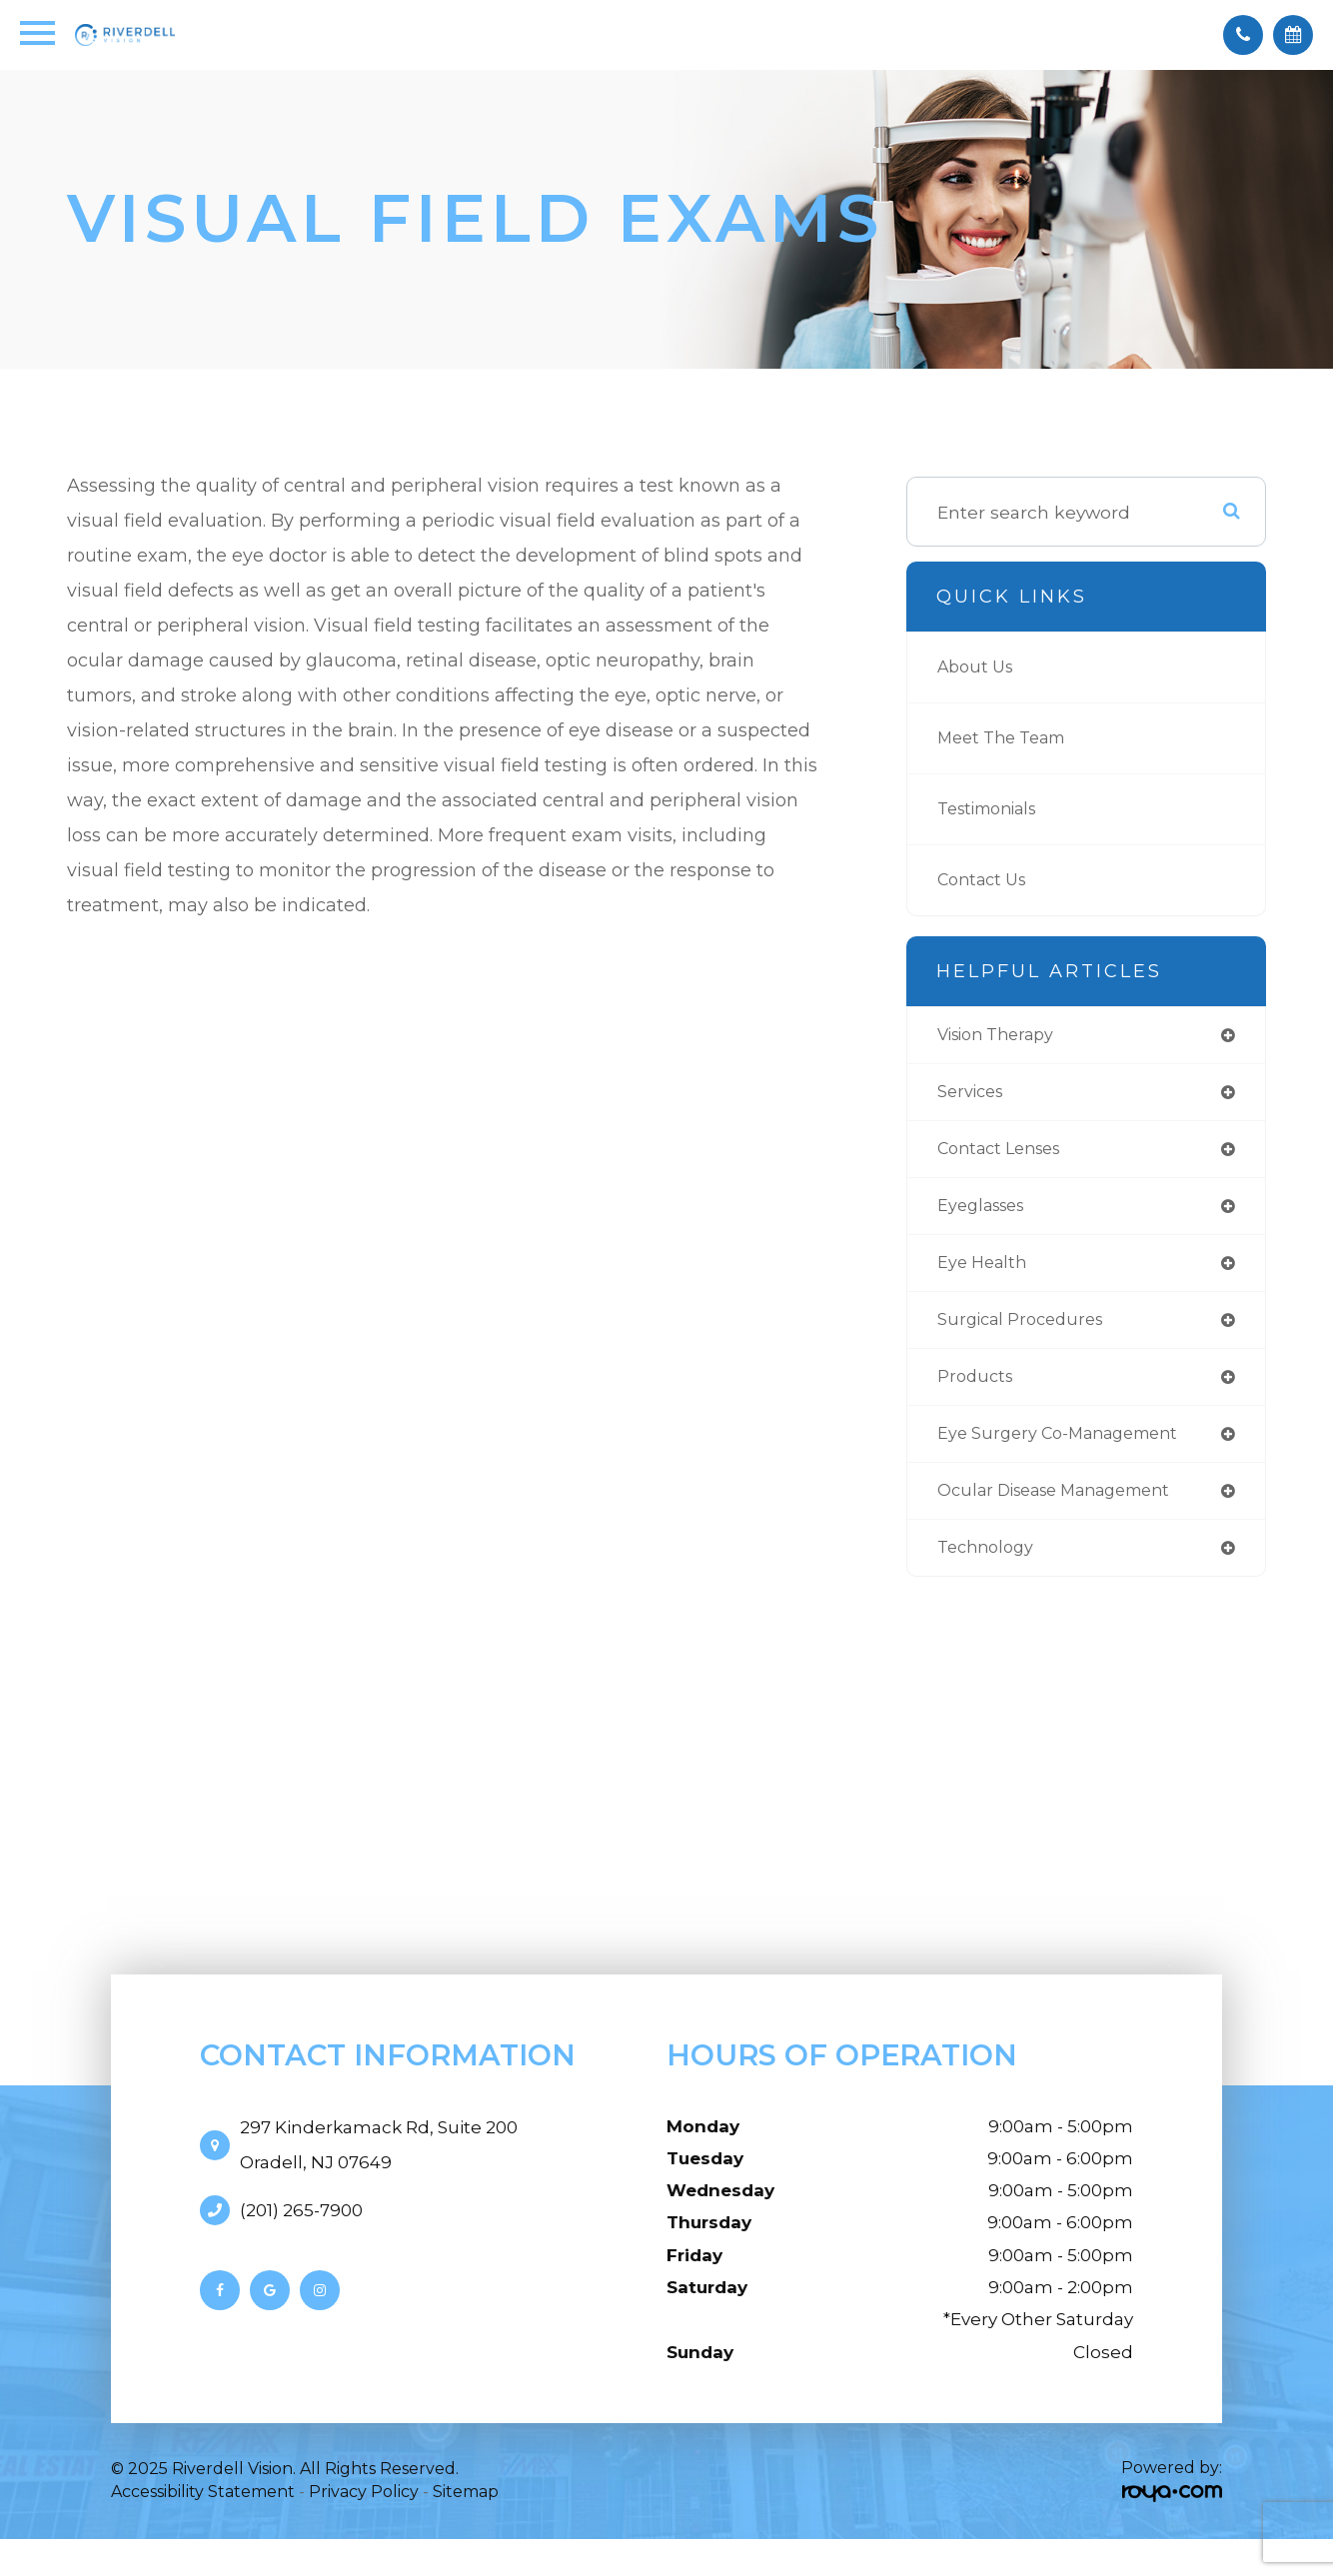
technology (989, 1564)
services (974, 1094)
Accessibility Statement (203, 2509)
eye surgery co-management (1069, 1446)
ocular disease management (1068, 1505)
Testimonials (994, 808)
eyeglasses (986, 1211)
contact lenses (1005, 1153)
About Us (978, 666)
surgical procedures (1027, 1329)
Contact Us (986, 879)
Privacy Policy (364, 2509)
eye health (985, 1270)
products (977, 1388)
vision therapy (1003, 1035)
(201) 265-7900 (301, 2227)
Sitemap (466, 2509)
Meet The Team (1008, 737)
